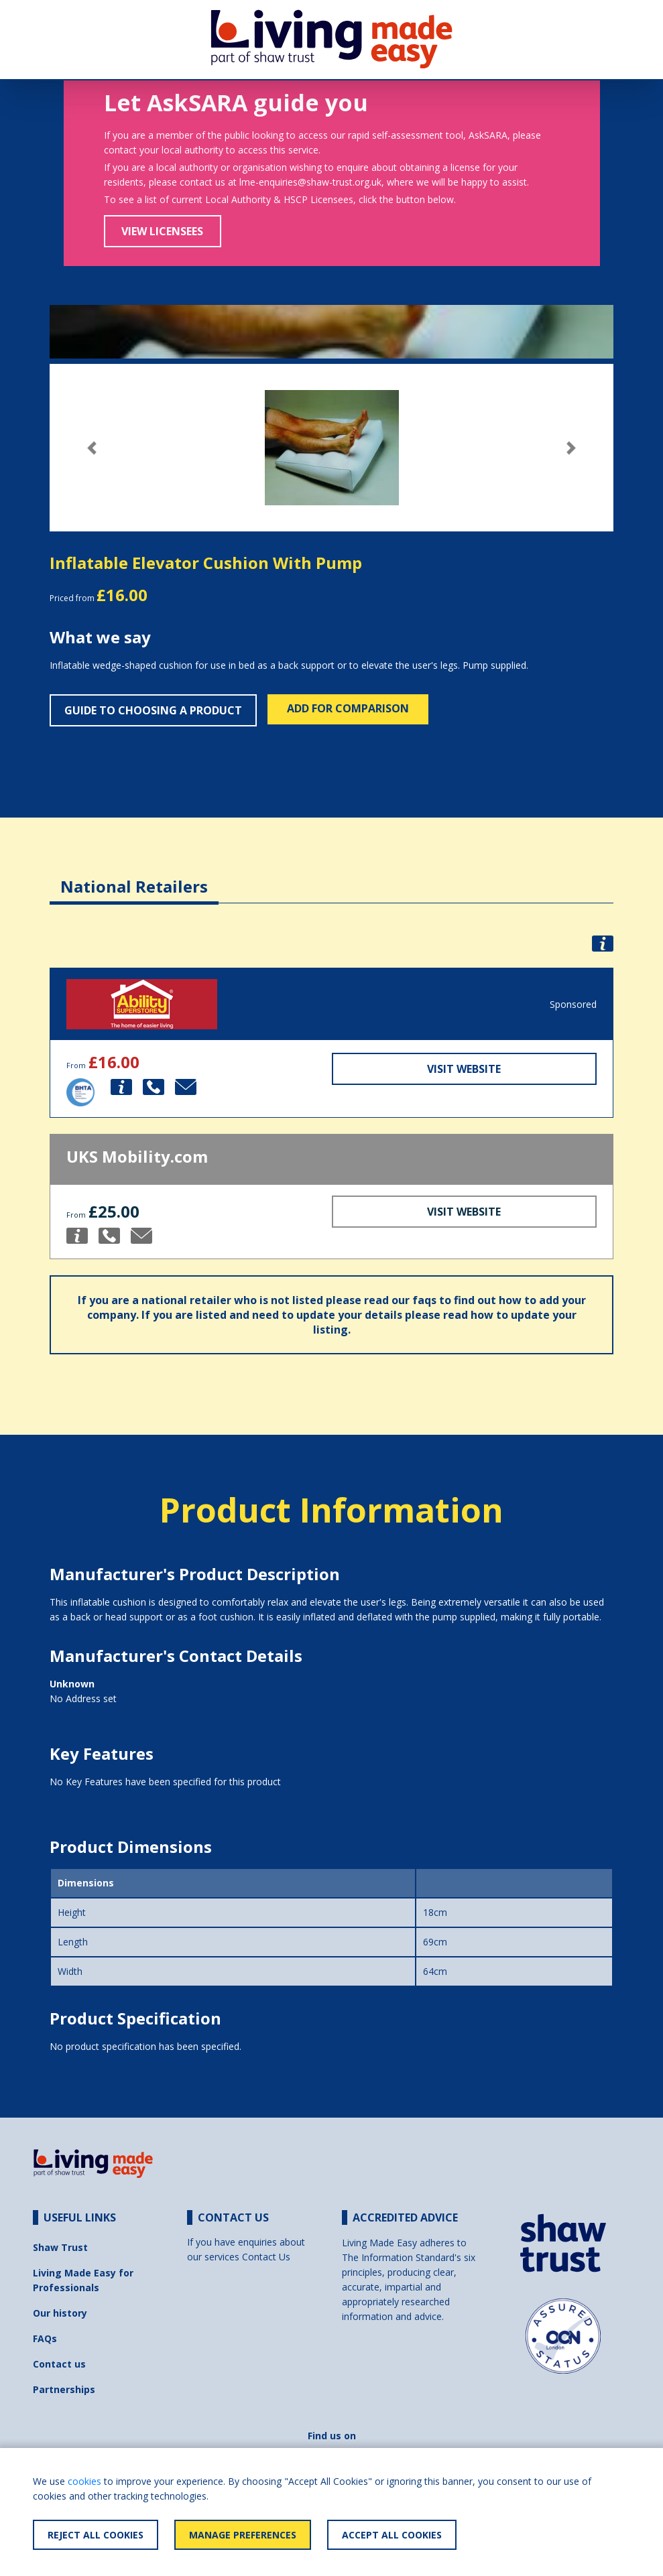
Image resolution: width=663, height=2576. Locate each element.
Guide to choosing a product (153, 710)
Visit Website (464, 1068)
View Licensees (162, 231)
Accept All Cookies (392, 2534)
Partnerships (64, 2389)
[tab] (134, 876)
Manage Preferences (242, 2534)
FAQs (45, 2338)
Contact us (59, 2364)
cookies (84, 2481)
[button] (92, 448)
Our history (60, 2313)
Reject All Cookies (95, 2534)
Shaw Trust (60, 2247)
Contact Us (266, 2256)
